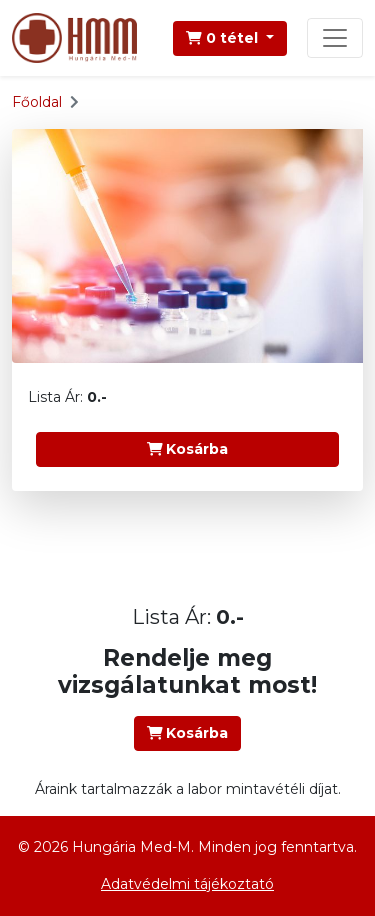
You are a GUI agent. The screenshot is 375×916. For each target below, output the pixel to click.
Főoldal (37, 102)
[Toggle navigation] (335, 38)
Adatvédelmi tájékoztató (187, 884)
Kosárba (188, 449)
